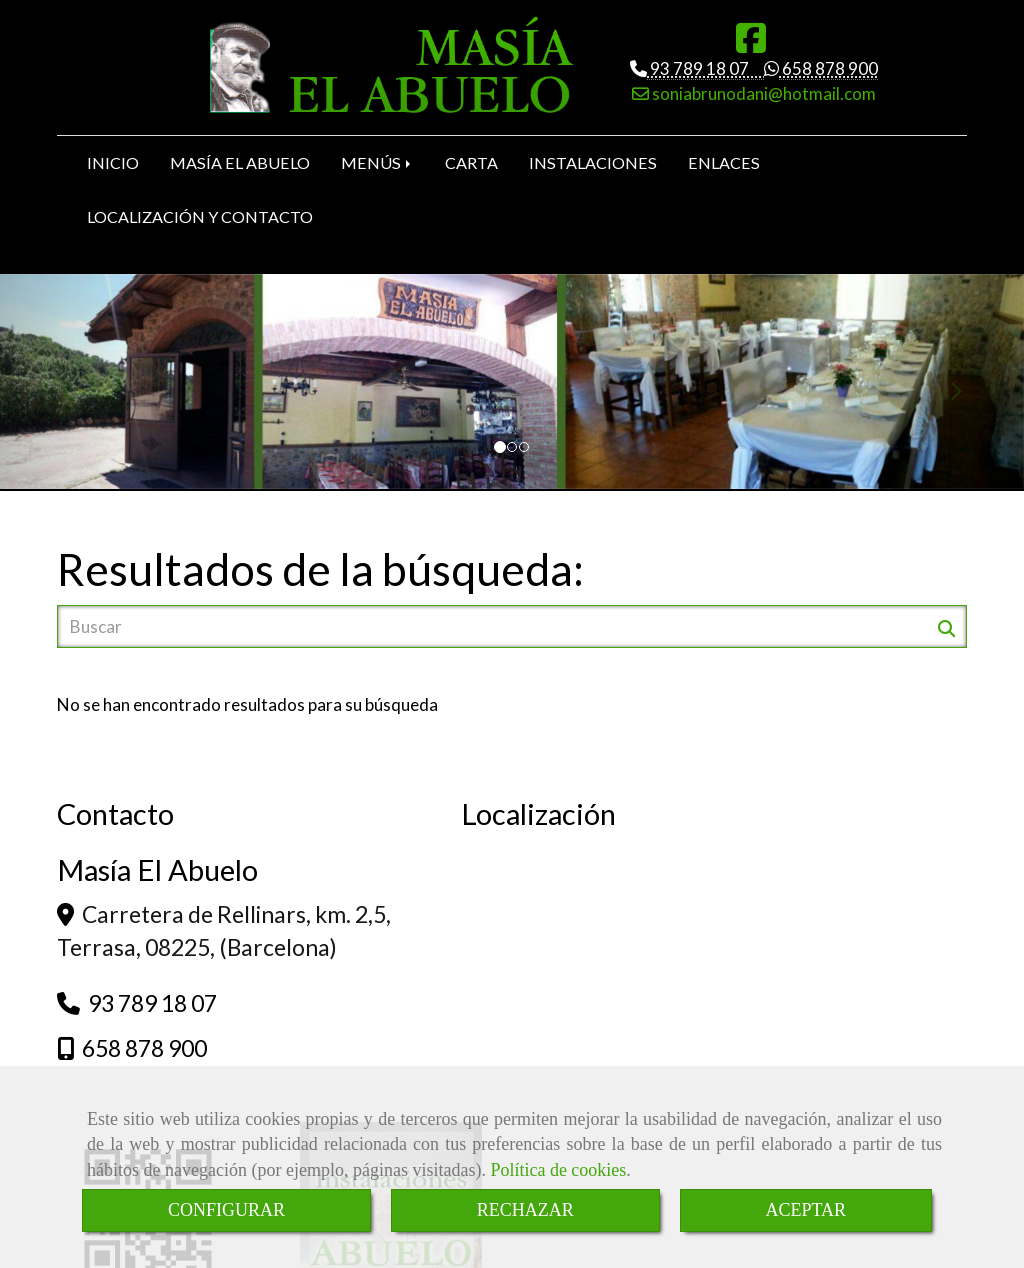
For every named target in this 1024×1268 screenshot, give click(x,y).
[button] (77, 384)
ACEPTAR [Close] (806, 1210)
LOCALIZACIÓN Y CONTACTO (200, 220)
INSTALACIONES (593, 166)
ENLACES (724, 166)
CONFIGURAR (226, 1210)
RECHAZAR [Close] (525, 1210)
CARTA (471, 166)
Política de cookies (558, 1170)
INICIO (113, 166)
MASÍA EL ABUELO (240, 166)
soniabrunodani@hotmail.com (762, 92)
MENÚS (377, 166)
